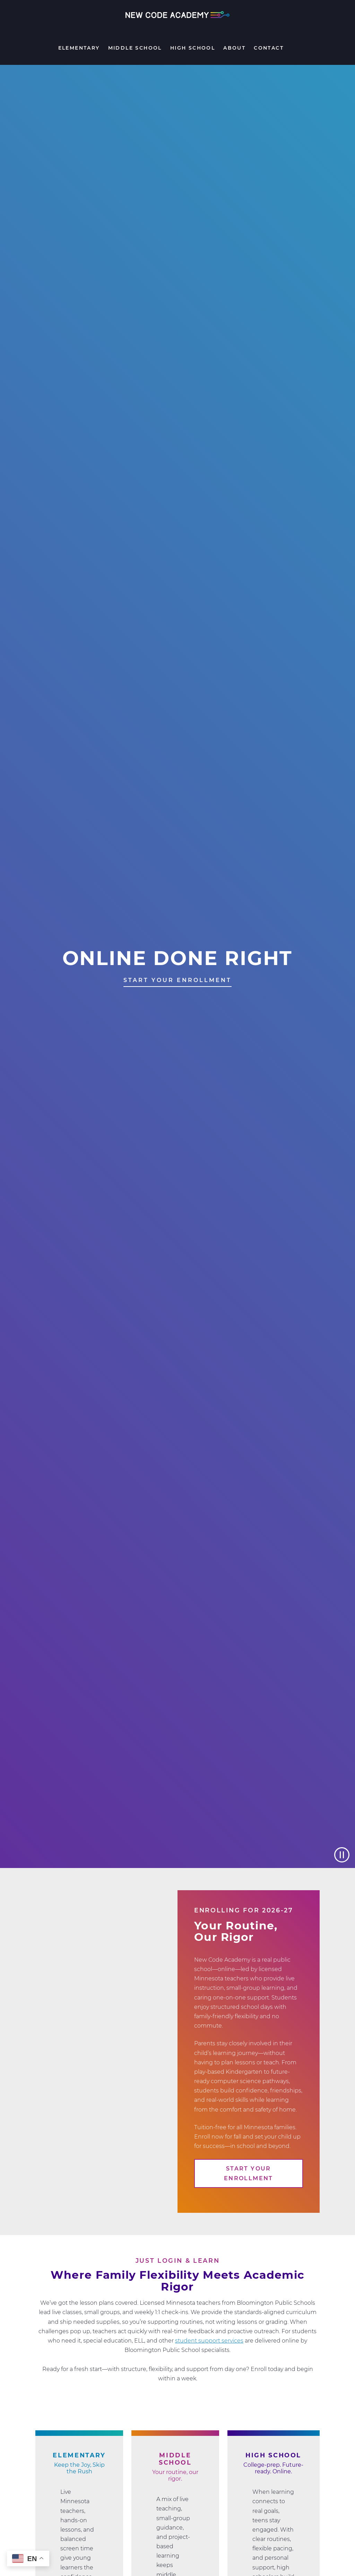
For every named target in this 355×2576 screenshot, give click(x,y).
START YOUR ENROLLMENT (177, 980)
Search (294, 50)
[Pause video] (341, 1854)
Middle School (135, 48)
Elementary (79, 48)
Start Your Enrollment (248, 2173)
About (234, 48)
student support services (209, 2340)
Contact (269, 48)
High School (192, 48)
